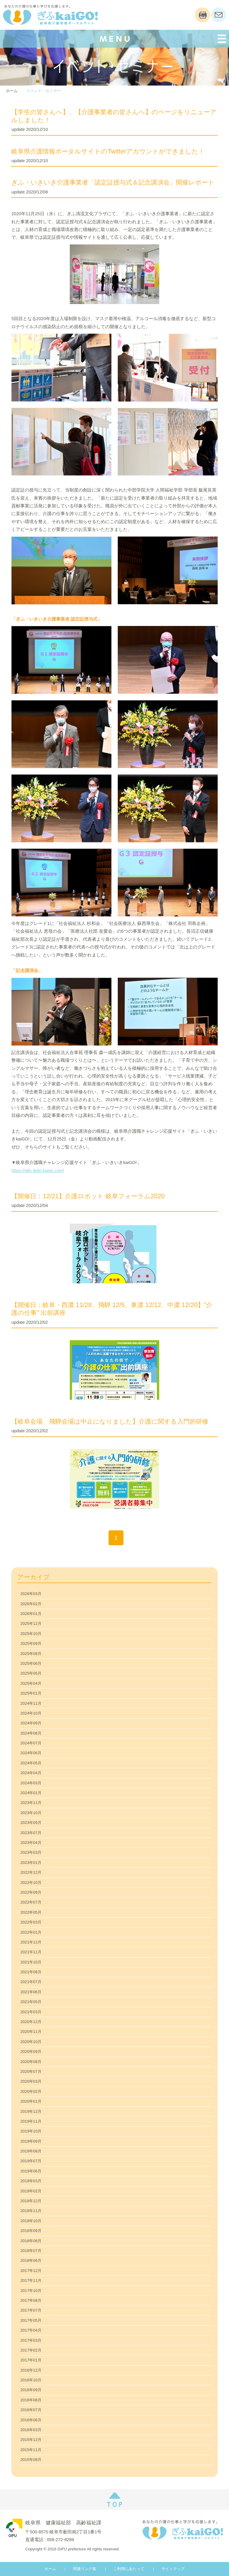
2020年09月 (30, 2051)
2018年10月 (30, 2221)
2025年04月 (30, 1683)
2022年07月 (30, 1902)
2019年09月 (30, 2141)
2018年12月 (30, 2201)
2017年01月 (30, 2360)
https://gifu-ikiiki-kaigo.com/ (37, 1170)
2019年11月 (30, 2121)
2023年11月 (30, 1802)
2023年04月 (30, 1842)
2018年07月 (30, 2250)
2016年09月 (30, 2390)
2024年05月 (30, 1763)
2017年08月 (30, 2300)
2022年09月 (30, 1892)
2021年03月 (30, 2012)
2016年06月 (30, 2420)
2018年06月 (30, 2260)
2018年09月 (30, 2230)
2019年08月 (30, 2151)
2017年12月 (30, 2270)
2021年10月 (30, 1962)
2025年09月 (30, 1643)
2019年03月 (30, 2181)
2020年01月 (30, 2101)
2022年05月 (30, 1912)
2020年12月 (30, 2021)
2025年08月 (30, 1653)
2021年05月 (30, 2002)
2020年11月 (30, 2031)
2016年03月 (30, 2430)
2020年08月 (30, 2061)
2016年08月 (30, 2400)
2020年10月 (30, 2041)
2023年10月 (30, 1813)
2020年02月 (30, 2091)
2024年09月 (30, 1723)
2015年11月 (30, 2450)
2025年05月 (30, 1673)
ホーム (12, 91)
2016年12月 (30, 2370)
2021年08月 (30, 1972)
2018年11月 (30, 2210)
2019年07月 (30, 2161)
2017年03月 (30, 2340)
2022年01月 (30, 1932)
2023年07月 (30, 1833)
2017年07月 (30, 2310)
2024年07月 (30, 1743)
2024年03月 (30, 1783)
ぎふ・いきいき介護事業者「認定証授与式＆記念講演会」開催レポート (112, 182)
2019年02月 (30, 2191)
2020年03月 (30, 2081)
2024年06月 (30, 1753)
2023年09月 (30, 1822)
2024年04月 (30, 1773)
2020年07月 (30, 2071)
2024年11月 (30, 1703)
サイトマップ (173, 2568)
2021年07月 (30, 1982)
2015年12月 (30, 2439)
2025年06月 (30, 1663)
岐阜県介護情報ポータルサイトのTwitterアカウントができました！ (108, 151)
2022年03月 (30, 1922)
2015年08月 (30, 2459)
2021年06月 (30, 1992)
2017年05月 (30, 2320)
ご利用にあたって (128, 2568)
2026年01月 (30, 1613)
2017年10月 (30, 2290)
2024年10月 (30, 1713)
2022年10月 (30, 1882)
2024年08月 (30, 1733)
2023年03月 (30, 1852)
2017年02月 (30, 2350)
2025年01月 (30, 1693)
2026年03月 (30, 1593)
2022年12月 (30, 1872)
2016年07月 (30, 2410)
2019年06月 (30, 2171)
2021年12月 (30, 1942)
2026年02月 (30, 1604)
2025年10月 (30, 1633)
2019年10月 (30, 2131)
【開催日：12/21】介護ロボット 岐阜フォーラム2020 (88, 1196)
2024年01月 (30, 1793)
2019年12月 (30, 2111)
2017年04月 (30, 2330)
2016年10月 (30, 2380)
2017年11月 (30, 2280)
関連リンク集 (84, 2568)
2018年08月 (30, 2241)
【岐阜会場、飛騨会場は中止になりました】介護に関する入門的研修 (109, 1421)
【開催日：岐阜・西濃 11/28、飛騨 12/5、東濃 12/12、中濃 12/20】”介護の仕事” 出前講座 (111, 1308)
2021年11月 (30, 1952)
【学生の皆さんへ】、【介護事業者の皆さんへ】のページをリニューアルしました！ (113, 116)
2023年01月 (30, 1862)
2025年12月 (30, 1623)
